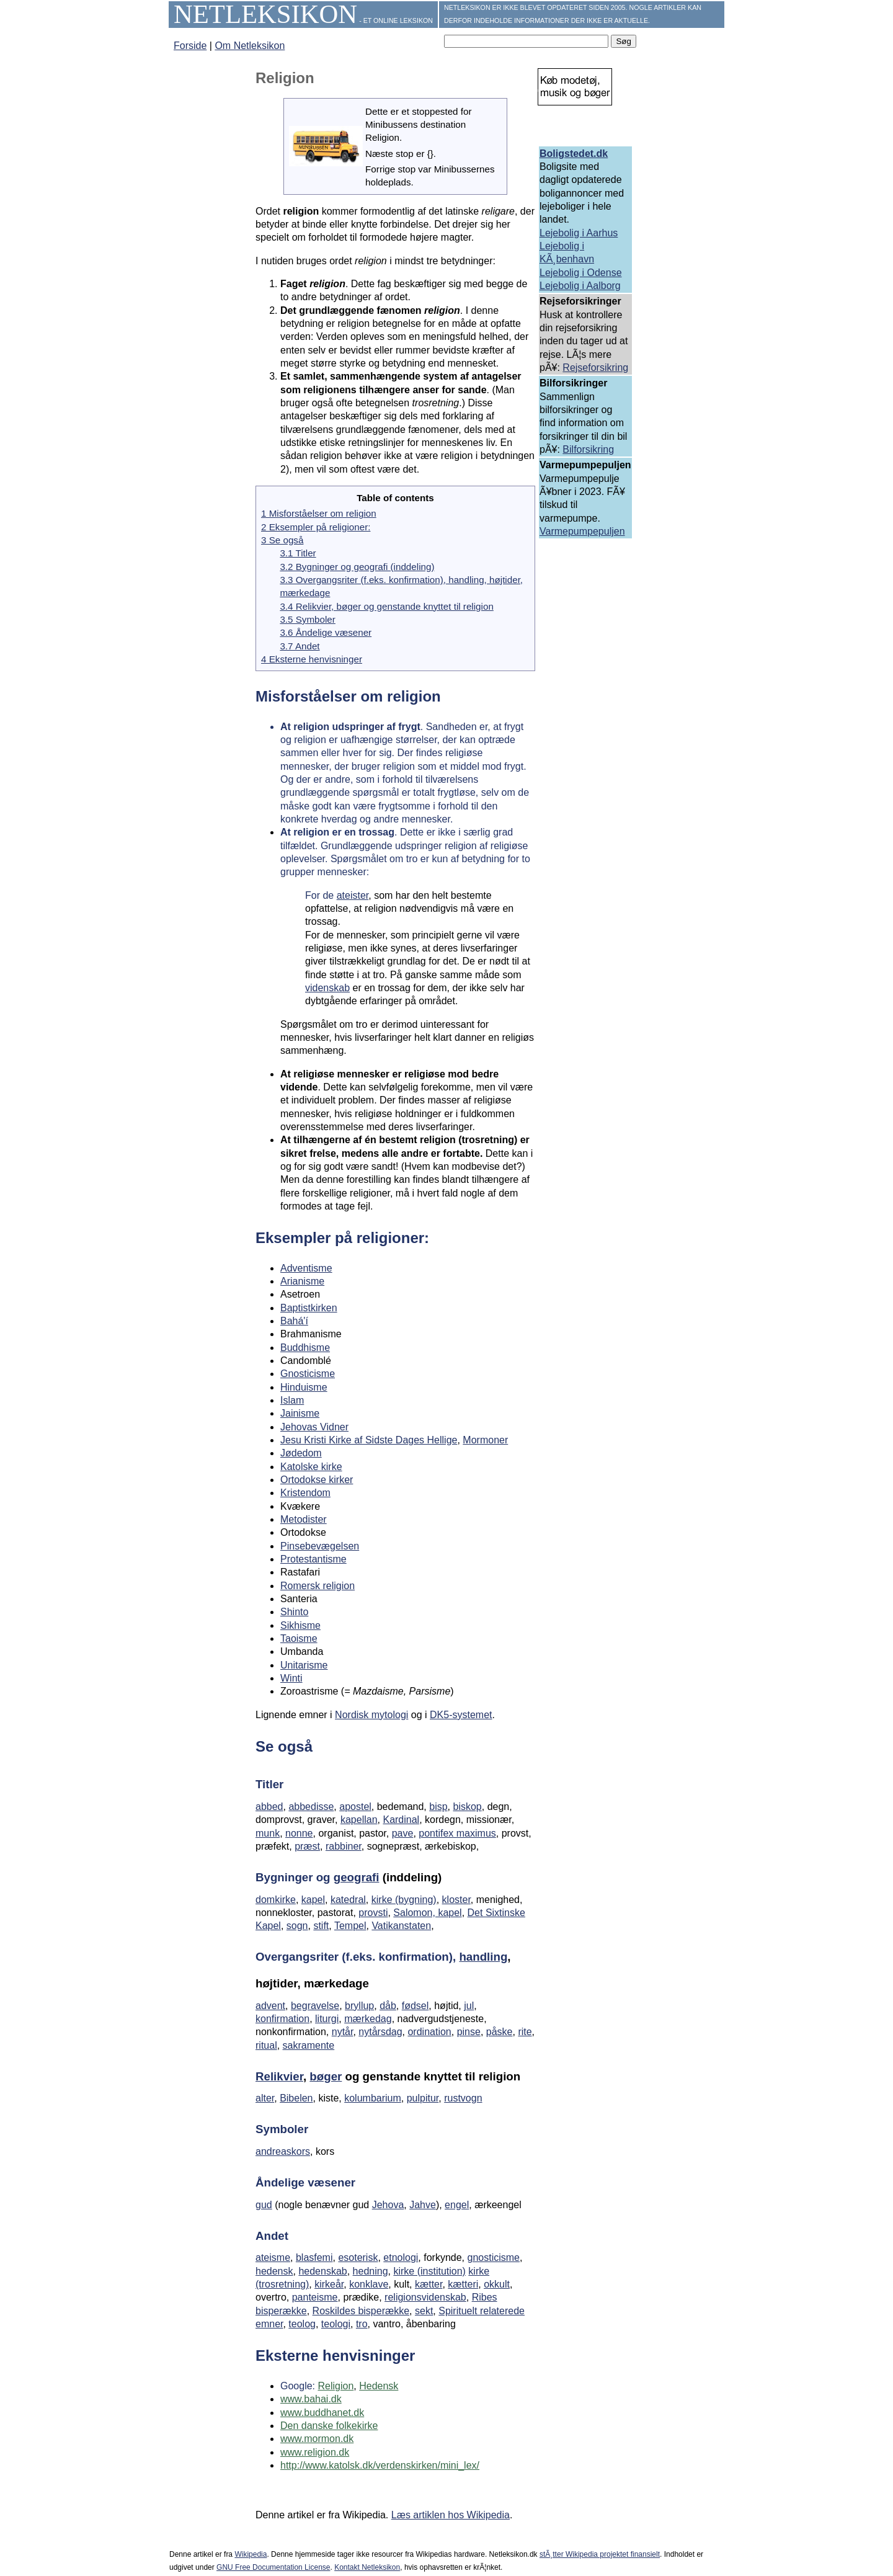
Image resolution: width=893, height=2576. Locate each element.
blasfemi (314, 2257)
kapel (313, 1899)
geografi (357, 1877)
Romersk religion (317, 1585)
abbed (269, 1806)
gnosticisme (494, 2257)
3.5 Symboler (307, 619)
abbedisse (311, 1806)
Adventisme (306, 1268)
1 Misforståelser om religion (318, 513)
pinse (469, 2031)
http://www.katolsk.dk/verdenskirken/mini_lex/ (379, 2465)
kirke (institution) (429, 2271)
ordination (429, 2031)
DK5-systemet (461, 1714)
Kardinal (401, 1819)
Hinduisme (303, 1387)
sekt (424, 2311)
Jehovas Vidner (314, 1427)
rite (524, 2031)
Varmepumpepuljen (582, 531)
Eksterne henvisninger (335, 2355)
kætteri (463, 2284)
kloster (456, 1899)
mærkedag (367, 2018)
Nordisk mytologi (371, 1714)
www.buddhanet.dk (322, 2412)
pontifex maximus (457, 1833)
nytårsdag (380, 2031)
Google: (299, 2386)
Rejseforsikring (595, 367)
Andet (271, 2235)
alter (264, 2098)
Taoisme (299, 1638)
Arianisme (302, 1281)
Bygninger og (294, 1877)
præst (307, 1846)
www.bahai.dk (311, 2399)
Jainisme (299, 1413)
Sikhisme (300, 1625)
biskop (467, 1806)
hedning (370, 2271)
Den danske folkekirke (329, 2425)
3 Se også (282, 540)
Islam (292, 1400)
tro (362, 2324)
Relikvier (279, 2076)
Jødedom (301, 1453)
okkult (497, 2284)
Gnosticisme (307, 1373)
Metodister (303, 1519)
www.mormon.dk (316, 2438)
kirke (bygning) (404, 1899)
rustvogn (463, 2098)
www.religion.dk (314, 2452)
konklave (368, 2284)
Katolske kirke (311, 1466)
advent (270, 2005)
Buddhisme (305, 1347)
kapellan (359, 1819)
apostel (355, 1806)
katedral (348, 1899)
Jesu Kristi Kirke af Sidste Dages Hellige (368, 1440)
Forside (190, 45)
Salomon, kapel (427, 1912)
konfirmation (282, 2018)
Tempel (350, 1925)
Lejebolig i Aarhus (579, 233)
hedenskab (322, 2271)
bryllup (359, 2005)
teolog (302, 2324)
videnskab (327, 988)
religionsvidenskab (425, 2297)
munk (267, 1833)
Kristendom (305, 1492)
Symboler (281, 2129)
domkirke (275, 1899)
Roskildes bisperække (361, 2311)
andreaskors (282, 2151)
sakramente (309, 2045)
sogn (297, 1925)
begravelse (315, 2005)
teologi (335, 2324)
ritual (266, 2045)
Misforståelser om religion (348, 696)
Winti (291, 1678)
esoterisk (358, 2257)
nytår (342, 2031)
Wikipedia (250, 2554)
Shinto (294, 1612)
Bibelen (296, 2098)
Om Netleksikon (250, 45)
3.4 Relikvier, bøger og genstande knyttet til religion (386, 606)
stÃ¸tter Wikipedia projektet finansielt (600, 2554)
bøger (325, 2076)
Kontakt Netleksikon (367, 2567)
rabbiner (344, 1846)
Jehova (388, 2204)
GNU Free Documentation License (273, 2567)
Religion (335, 2386)
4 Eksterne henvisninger (311, 659)
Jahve (422, 2204)
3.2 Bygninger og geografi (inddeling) (357, 566)
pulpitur (423, 2098)
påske (499, 2031)
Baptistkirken (308, 1308)
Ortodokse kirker (316, 1479)
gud (263, 2204)
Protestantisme (313, 1559)
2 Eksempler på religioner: (315, 527)
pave (403, 1833)
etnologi (400, 2257)
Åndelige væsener (305, 2182)
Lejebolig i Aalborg (580, 285)
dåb (388, 2005)
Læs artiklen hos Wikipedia (450, 2515)
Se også (284, 1746)
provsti (373, 1912)
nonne (299, 1833)
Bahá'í (294, 1321)
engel (457, 2204)
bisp (438, 1806)
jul (469, 2005)
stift (321, 1925)
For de (321, 895)
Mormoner (485, 1440)
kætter (428, 2284)
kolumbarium (372, 2098)
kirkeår (329, 2284)
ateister (353, 895)
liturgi (327, 2018)
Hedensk (378, 2386)
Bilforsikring (588, 449)
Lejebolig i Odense (581, 272)
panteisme (315, 2297)
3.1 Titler (298, 553)
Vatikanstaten (401, 1925)
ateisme (272, 2257)
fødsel (415, 2005)
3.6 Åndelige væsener (325, 632)
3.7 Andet (299, 646)
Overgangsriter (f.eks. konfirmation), (357, 1956)
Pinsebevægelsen (319, 1546)
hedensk (274, 2271)
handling (483, 1956)
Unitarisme (303, 1665)
